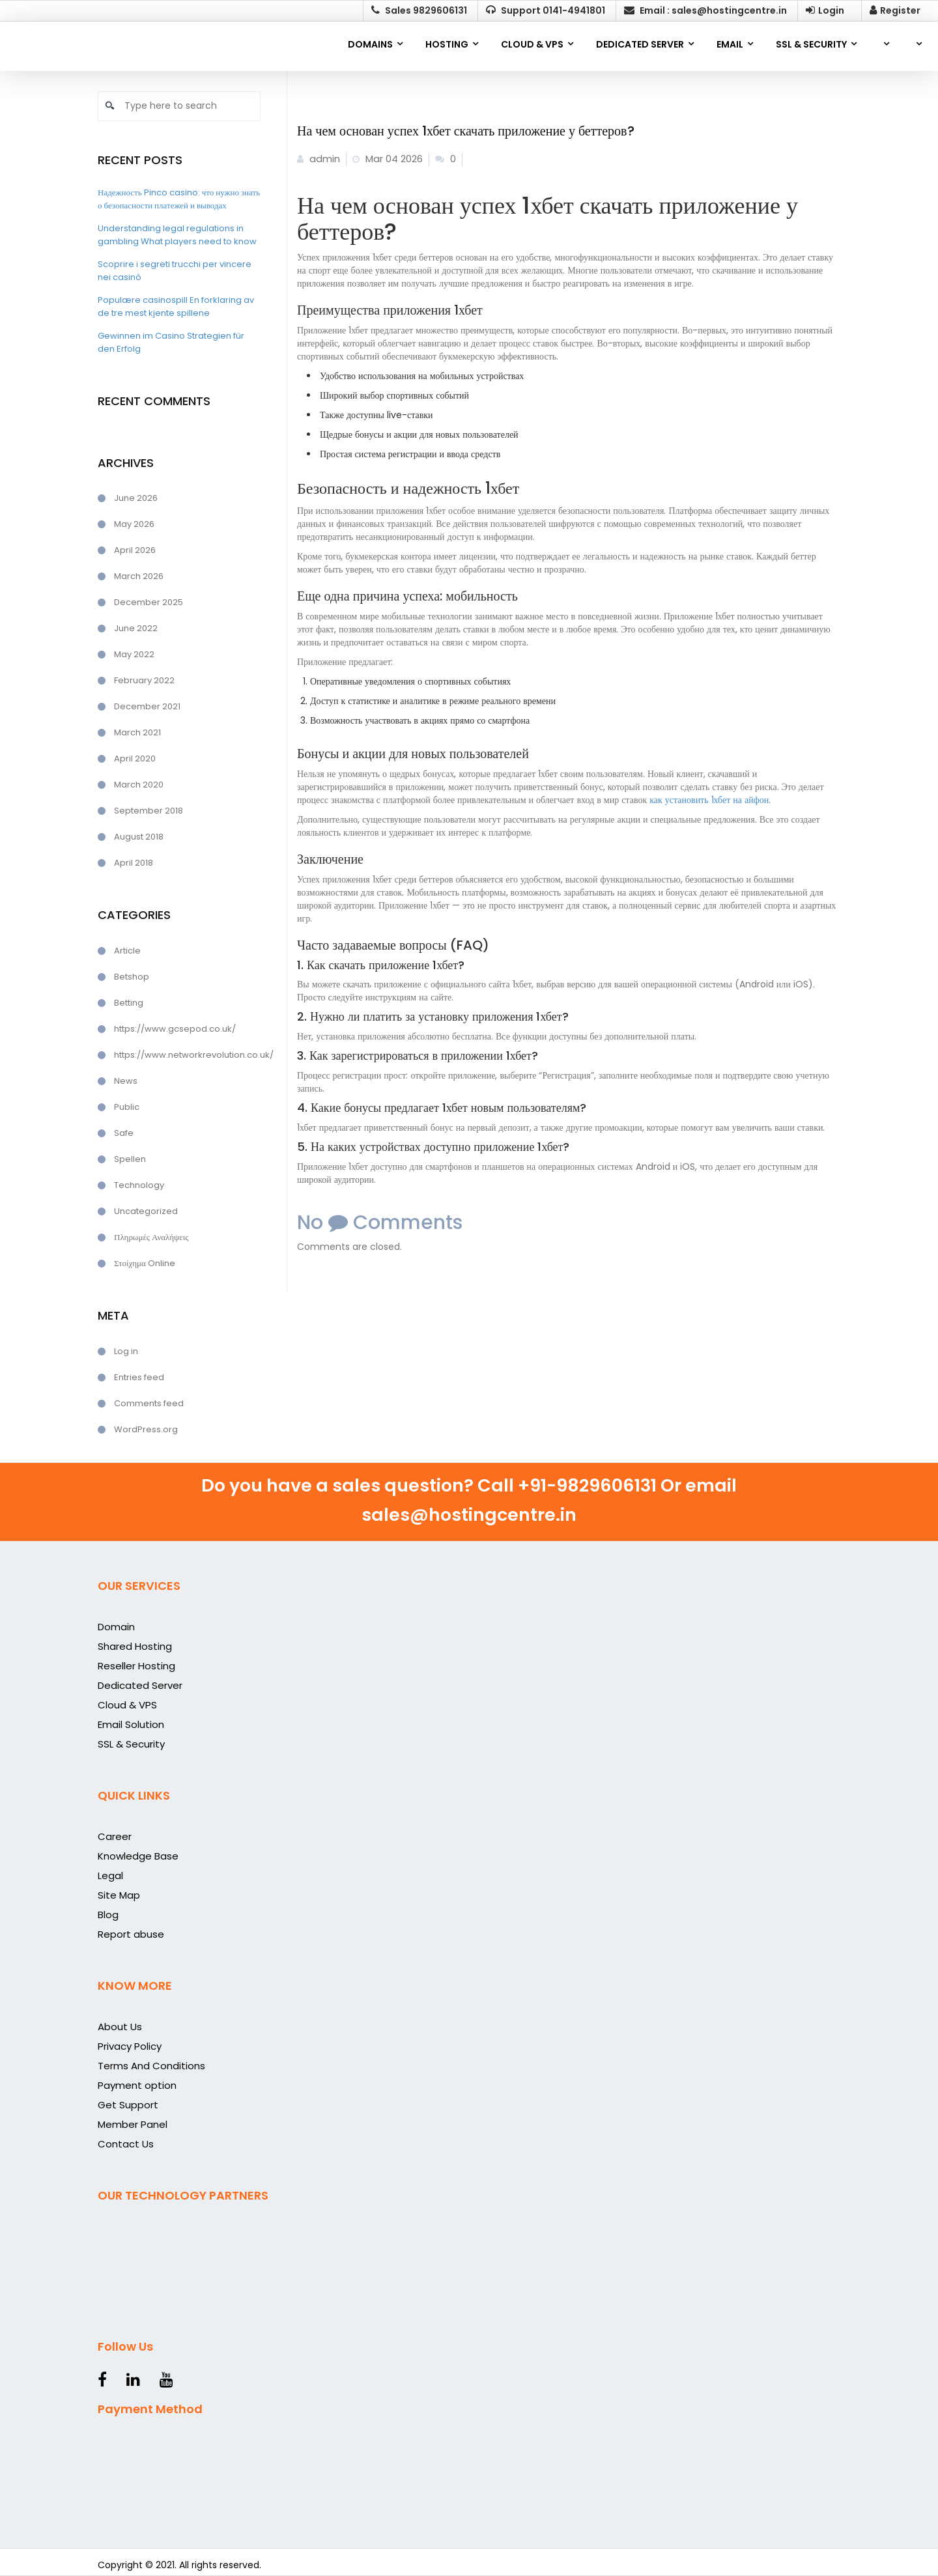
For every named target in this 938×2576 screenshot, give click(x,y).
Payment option (137, 2085)
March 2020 (138, 784)
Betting (128, 1003)
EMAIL (730, 44)
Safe (124, 1133)
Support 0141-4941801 (545, 10)
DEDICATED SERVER (640, 44)
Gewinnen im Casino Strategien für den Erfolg (171, 342)
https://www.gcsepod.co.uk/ (175, 1029)
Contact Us (126, 2144)
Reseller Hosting (136, 1666)
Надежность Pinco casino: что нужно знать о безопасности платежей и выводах (179, 199)
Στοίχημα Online (144, 1263)
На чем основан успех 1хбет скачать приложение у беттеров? (465, 131)
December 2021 (147, 706)
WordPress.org (146, 1429)
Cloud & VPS (127, 1705)
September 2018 (148, 810)
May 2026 (134, 524)
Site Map (119, 1895)
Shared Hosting (135, 1646)
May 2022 (134, 654)
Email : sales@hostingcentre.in (705, 10)
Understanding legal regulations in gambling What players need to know (177, 235)
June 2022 (136, 628)
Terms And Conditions (151, 2066)
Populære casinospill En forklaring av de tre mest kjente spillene (176, 306)
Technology (139, 1185)
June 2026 (136, 498)
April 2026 (135, 550)
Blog (108, 1914)
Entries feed (139, 1377)
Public (126, 1107)
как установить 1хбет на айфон (709, 799)
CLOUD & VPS (532, 44)
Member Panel (132, 2124)
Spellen (130, 1159)
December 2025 (148, 602)
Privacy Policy (130, 2046)
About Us (120, 2026)
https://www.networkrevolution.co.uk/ (187, 1055)
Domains (370, 44)
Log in (126, 1351)
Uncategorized (146, 1211)
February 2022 (144, 680)
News (125, 1081)
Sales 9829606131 (419, 10)
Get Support (128, 2105)
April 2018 (133, 862)
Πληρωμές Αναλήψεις (151, 1237)
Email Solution (131, 1724)
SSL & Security (131, 1744)
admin (318, 158)
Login (825, 10)
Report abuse (131, 1934)
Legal (110, 1875)
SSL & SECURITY (811, 44)
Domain (116, 1627)
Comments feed (149, 1403)
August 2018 (138, 836)
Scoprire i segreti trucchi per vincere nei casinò (174, 270)
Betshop (131, 976)
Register (895, 10)
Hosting (446, 44)
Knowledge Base (138, 1856)
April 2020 (135, 758)
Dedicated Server (140, 1685)
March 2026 (138, 576)
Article (127, 950)
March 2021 (137, 732)
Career (115, 1836)
